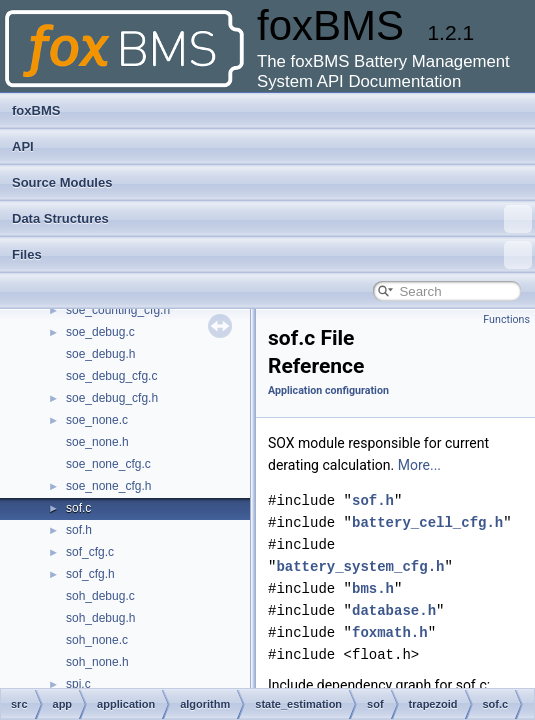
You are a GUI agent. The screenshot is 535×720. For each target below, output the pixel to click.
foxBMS (36, 110)
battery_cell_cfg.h (427, 522)
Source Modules (62, 182)
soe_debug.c (100, 332)
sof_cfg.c (90, 552)
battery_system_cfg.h (360, 566)
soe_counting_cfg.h (118, 310)
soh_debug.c (100, 596)
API (23, 146)
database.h (394, 610)
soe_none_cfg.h (108, 486)
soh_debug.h (100, 618)
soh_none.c (97, 640)
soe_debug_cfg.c (111, 376)
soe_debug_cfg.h (112, 398)
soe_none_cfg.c (108, 464)
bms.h (373, 588)
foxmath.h (390, 632)
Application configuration (328, 390)
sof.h (79, 530)
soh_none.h (97, 662)
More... (419, 465)
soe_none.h (97, 442)
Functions (506, 319)
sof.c (78, 508)
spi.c (78, 684)
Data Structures (272, 219)
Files (272, 255)
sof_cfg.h (90, 574)
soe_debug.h (100, 354)
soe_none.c (97, 420)
